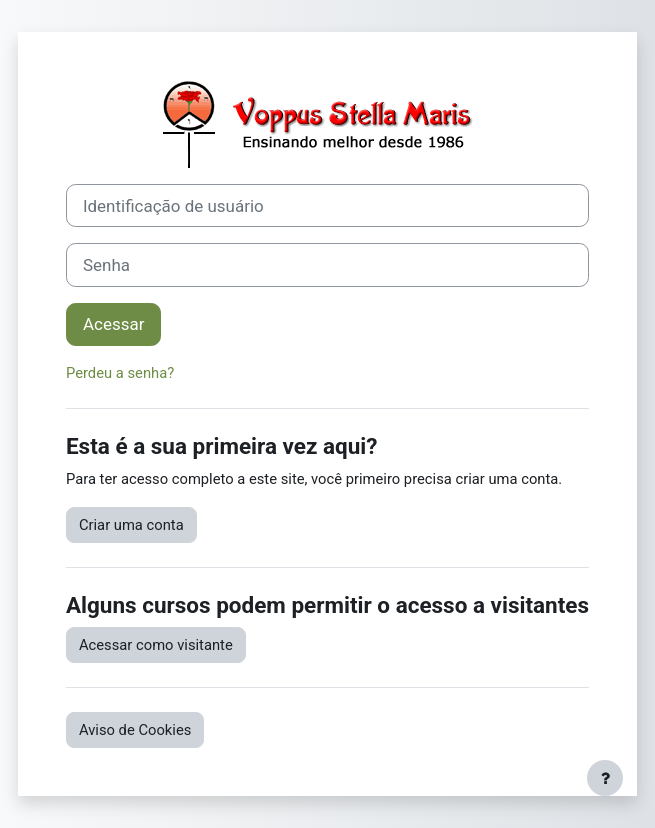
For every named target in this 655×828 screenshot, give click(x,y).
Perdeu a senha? (120, 373)
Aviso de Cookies (135, 730)
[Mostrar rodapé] (605, 778)
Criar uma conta (131, 525)
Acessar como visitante (156, 645)
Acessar (113, 324)
